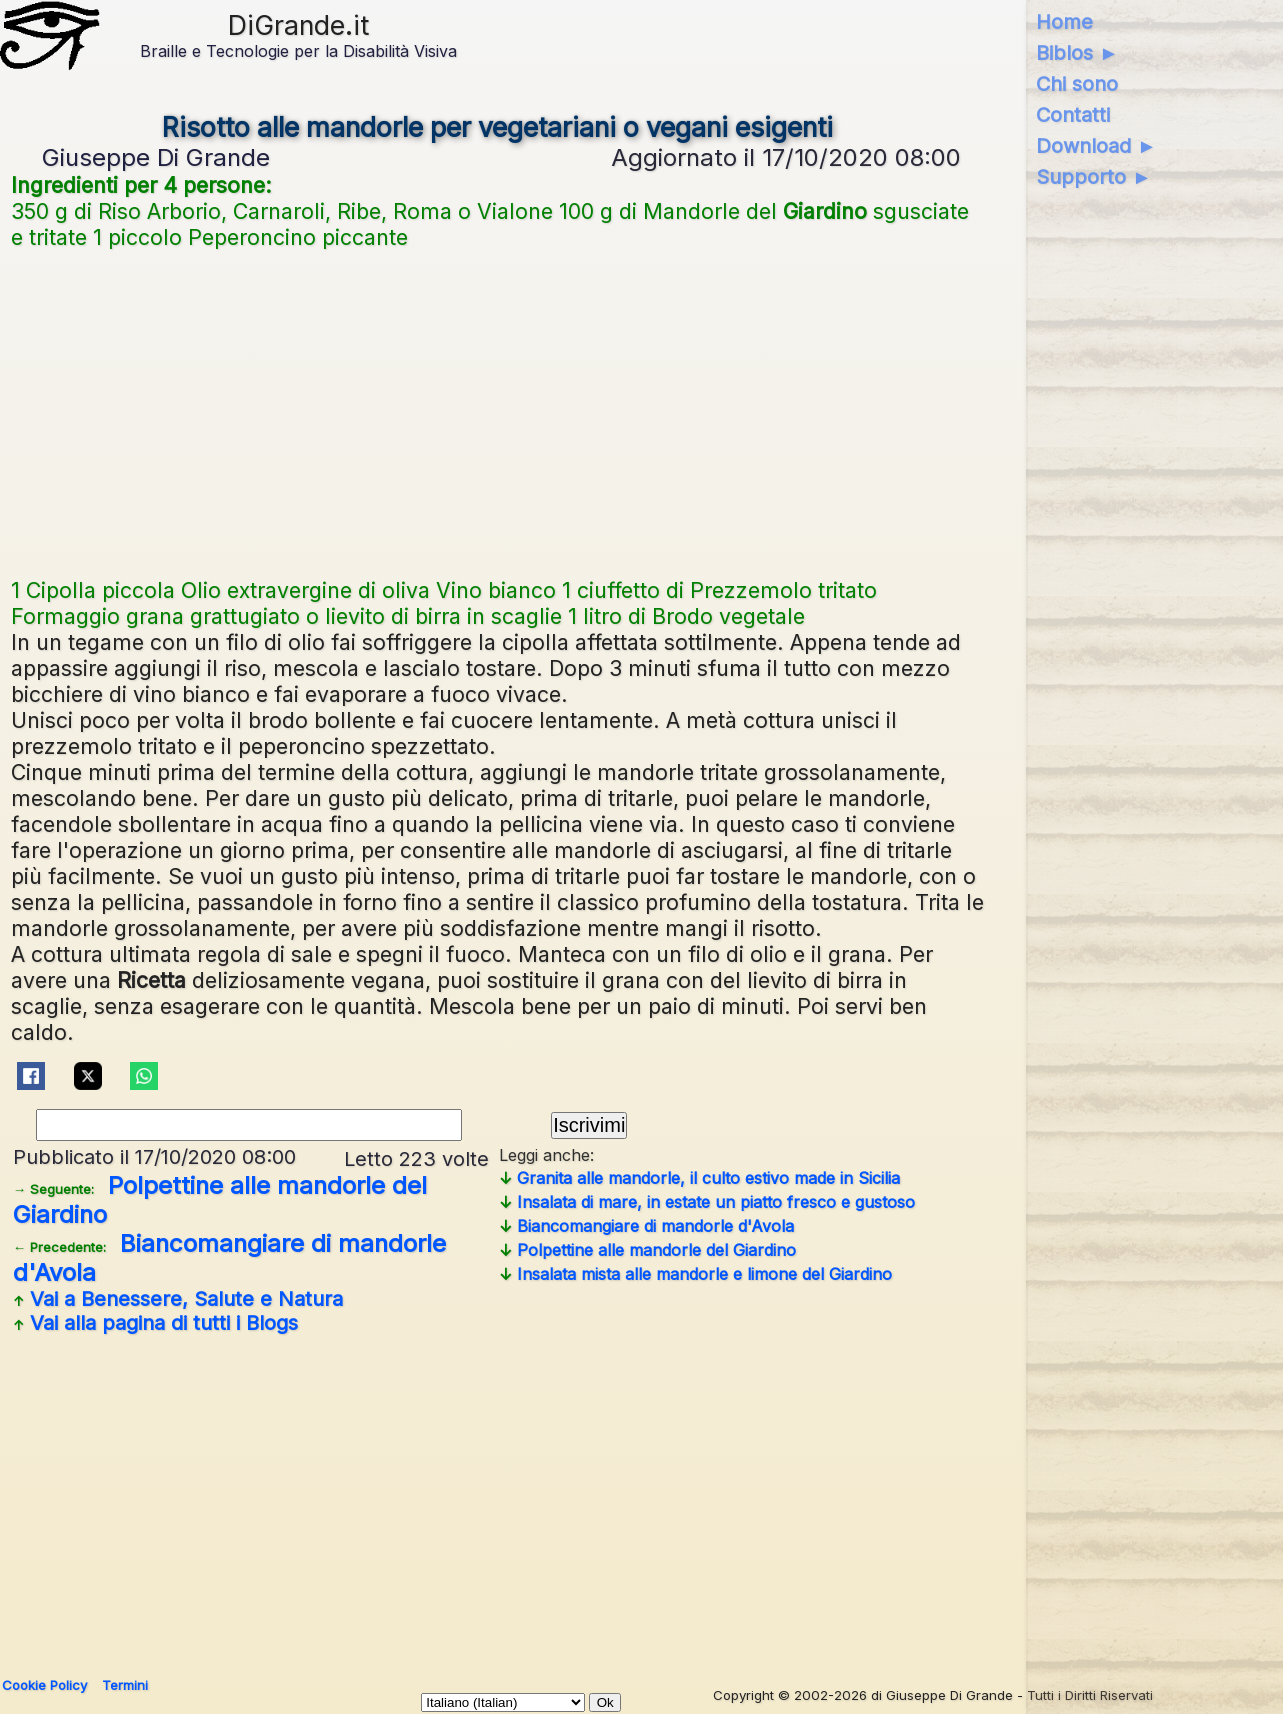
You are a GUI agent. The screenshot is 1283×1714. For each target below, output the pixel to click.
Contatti (1073, 115)
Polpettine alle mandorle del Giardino (647, 1250)
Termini (125, 1685)
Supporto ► (1094, 177)
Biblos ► (1077, 53)
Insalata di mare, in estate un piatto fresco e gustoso (707, 1202)
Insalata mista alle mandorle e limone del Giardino (695, 1274)
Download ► (1096, 146)
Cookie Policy (44, 1685)
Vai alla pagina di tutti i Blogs (155, 1323)
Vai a (178, 1299)
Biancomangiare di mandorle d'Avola (646, 1226)
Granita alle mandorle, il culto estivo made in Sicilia (699, 1178)
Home (1064, 22)
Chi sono (1077, 84)
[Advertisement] (498, 411)
